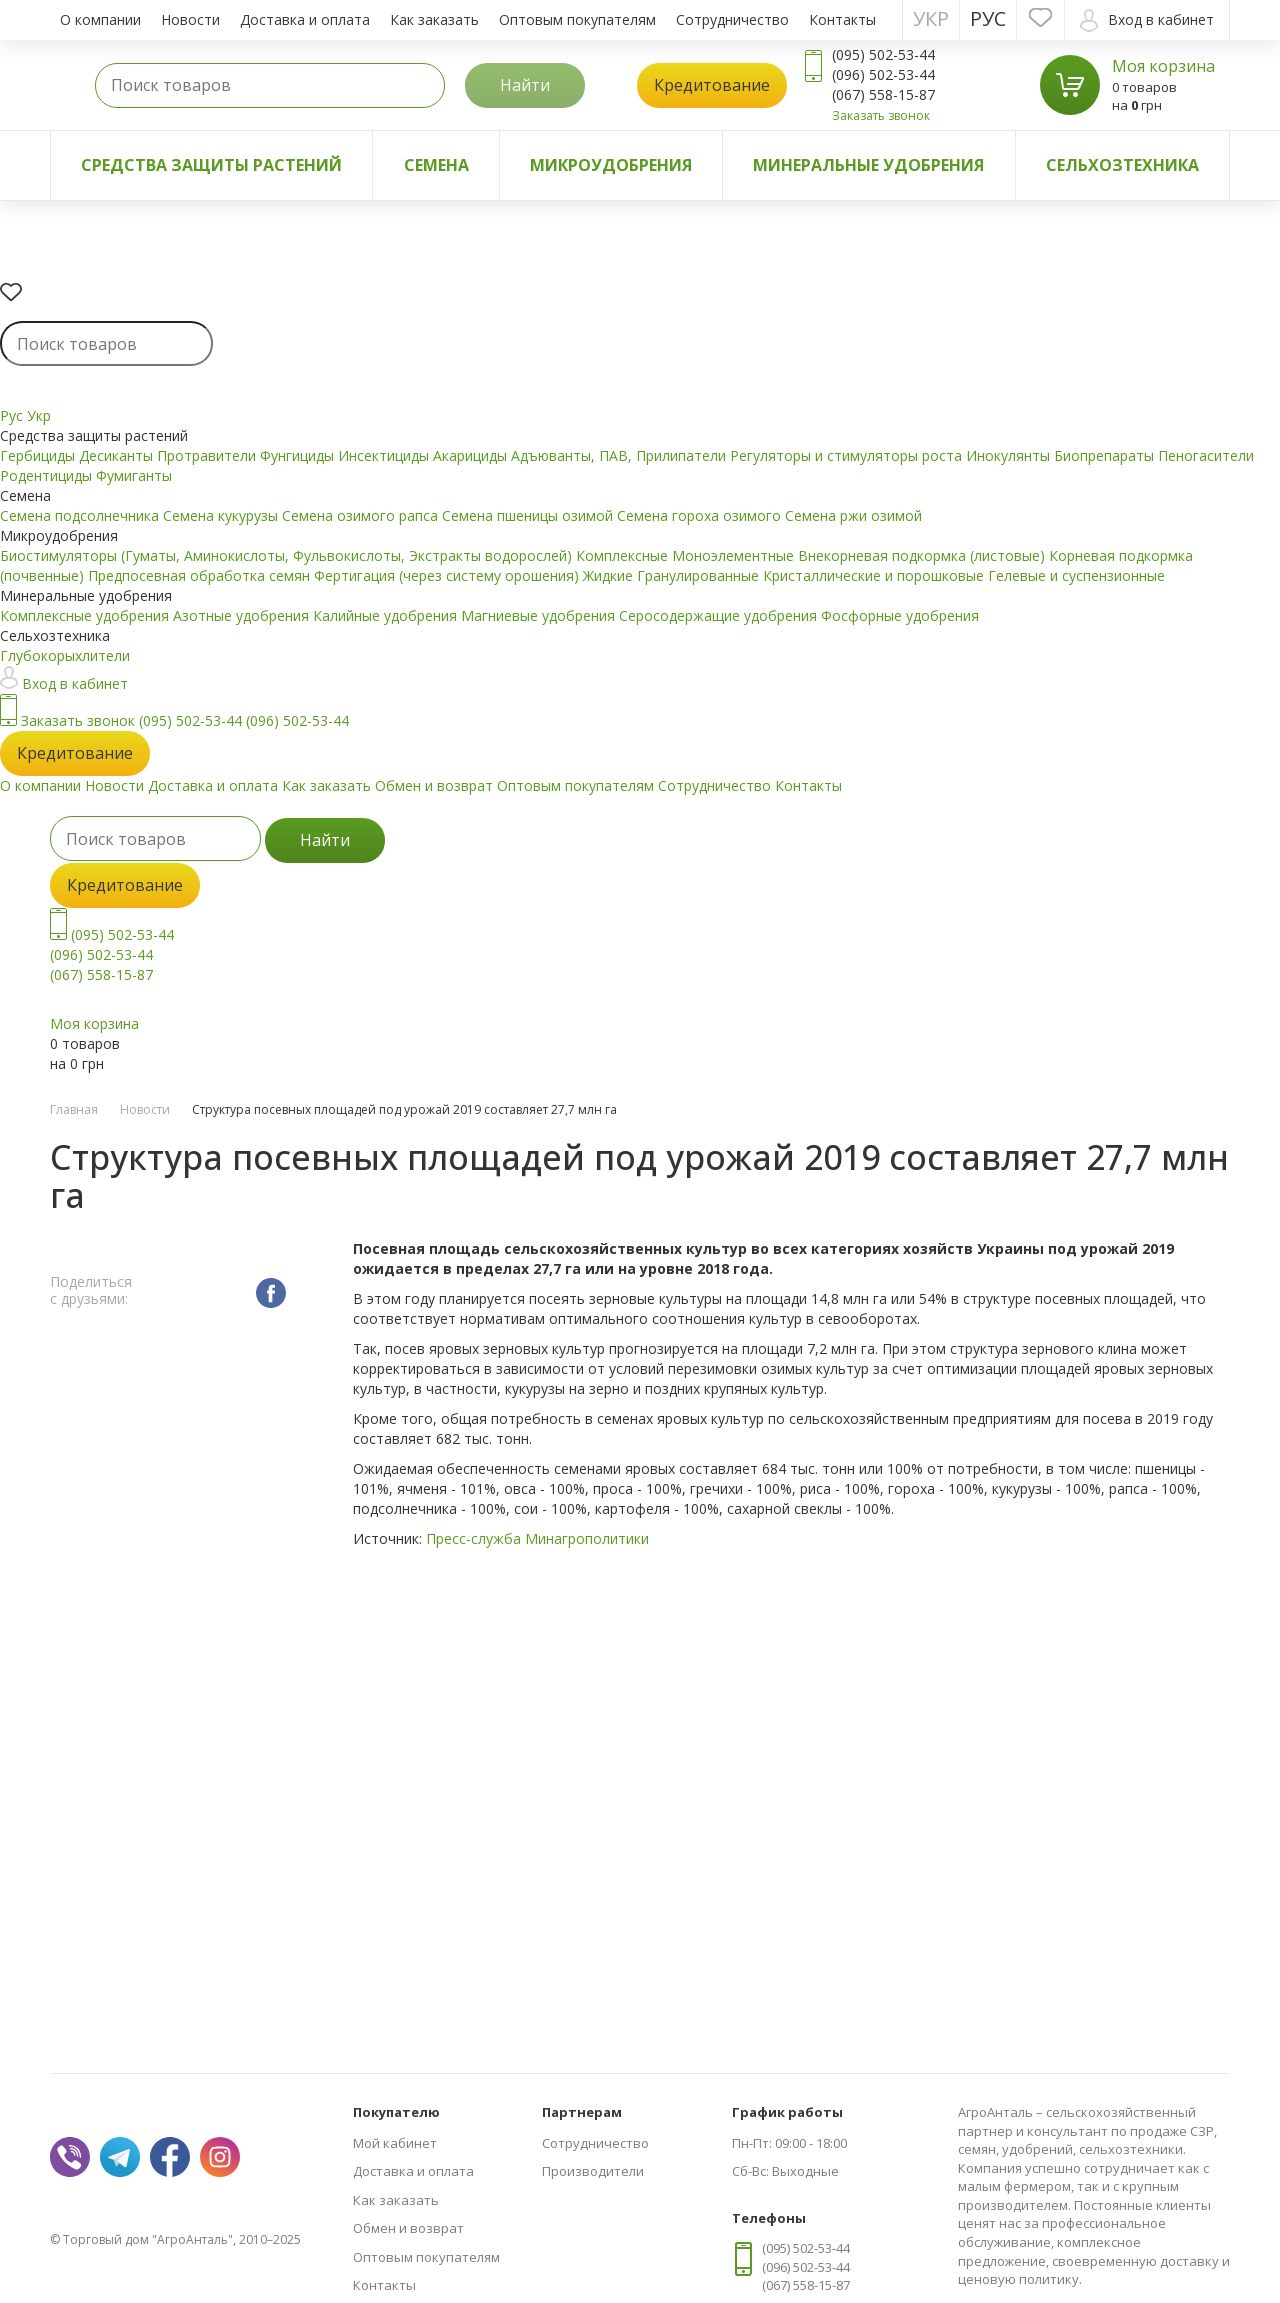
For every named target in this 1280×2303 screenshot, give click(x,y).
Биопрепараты (1106, 455)
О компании (100, 19)
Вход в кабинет (1147, 20)
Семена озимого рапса (362, 515)
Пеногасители (1206, 455)
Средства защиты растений (211, 165)
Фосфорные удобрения (900, 615)
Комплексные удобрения (86, 615)
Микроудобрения (611, 165)
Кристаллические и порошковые (875, 575)
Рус (988, 18)
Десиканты (118, 455)
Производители (593, 2171)
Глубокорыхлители (65, 655)
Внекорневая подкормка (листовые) (923, 555)
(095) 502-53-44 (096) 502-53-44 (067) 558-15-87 (112, 954)
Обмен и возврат (434, 785)
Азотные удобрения (243, 615)
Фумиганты (134, 475)
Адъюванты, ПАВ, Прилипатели (620, 455)
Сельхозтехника (1122, 165)
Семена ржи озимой (853, 515)
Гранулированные (700, 575)
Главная (74, 1109)
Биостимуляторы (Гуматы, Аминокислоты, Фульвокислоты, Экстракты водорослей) (288, 555)
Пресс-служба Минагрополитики (537, 1538)
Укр (931, 18)
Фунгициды (299, 455)
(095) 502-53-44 (190, 720)
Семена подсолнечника (81, 515)
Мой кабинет (395, 2143)
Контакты (842, 19)
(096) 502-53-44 (297, 720)
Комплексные (624, 555)
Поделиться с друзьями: (91, 1291)
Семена (436, 165)
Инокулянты (1010, 455)
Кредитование (712, 85)
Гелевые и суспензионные (1076, 575)
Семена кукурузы (222, 515)
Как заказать (434, 19)
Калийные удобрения (387, 615)
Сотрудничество (732, 19)
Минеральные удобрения (868, 165)
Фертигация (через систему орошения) (448, 575)
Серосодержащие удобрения (720, 615)
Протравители (208, 455)
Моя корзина (1163, 66)
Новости (190, 19)
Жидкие (610, 575)
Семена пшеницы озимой (529, 515)
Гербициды (39, 455)
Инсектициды (385, 455)
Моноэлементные (735, 555)
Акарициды (472, 455)
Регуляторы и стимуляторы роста (848, 455)
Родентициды (48, 475)
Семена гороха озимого (701, 515)
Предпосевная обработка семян (201, 575)
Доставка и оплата (305, 19)
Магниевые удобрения (540, 615)
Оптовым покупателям (577, 19)
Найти (525, 85)
